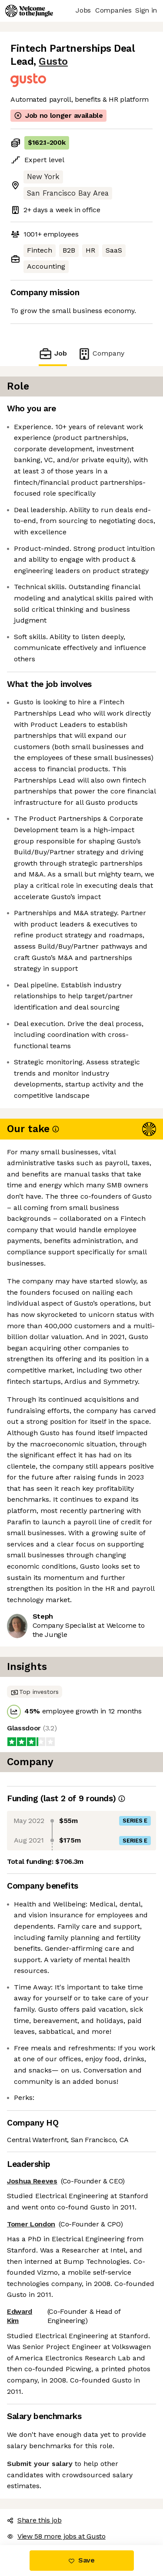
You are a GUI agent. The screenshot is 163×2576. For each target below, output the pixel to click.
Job (53, 354)
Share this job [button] (34, 2520)
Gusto (53, 61)
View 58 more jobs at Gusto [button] (56, 2536)
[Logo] (29, 11)
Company (100, 354)
